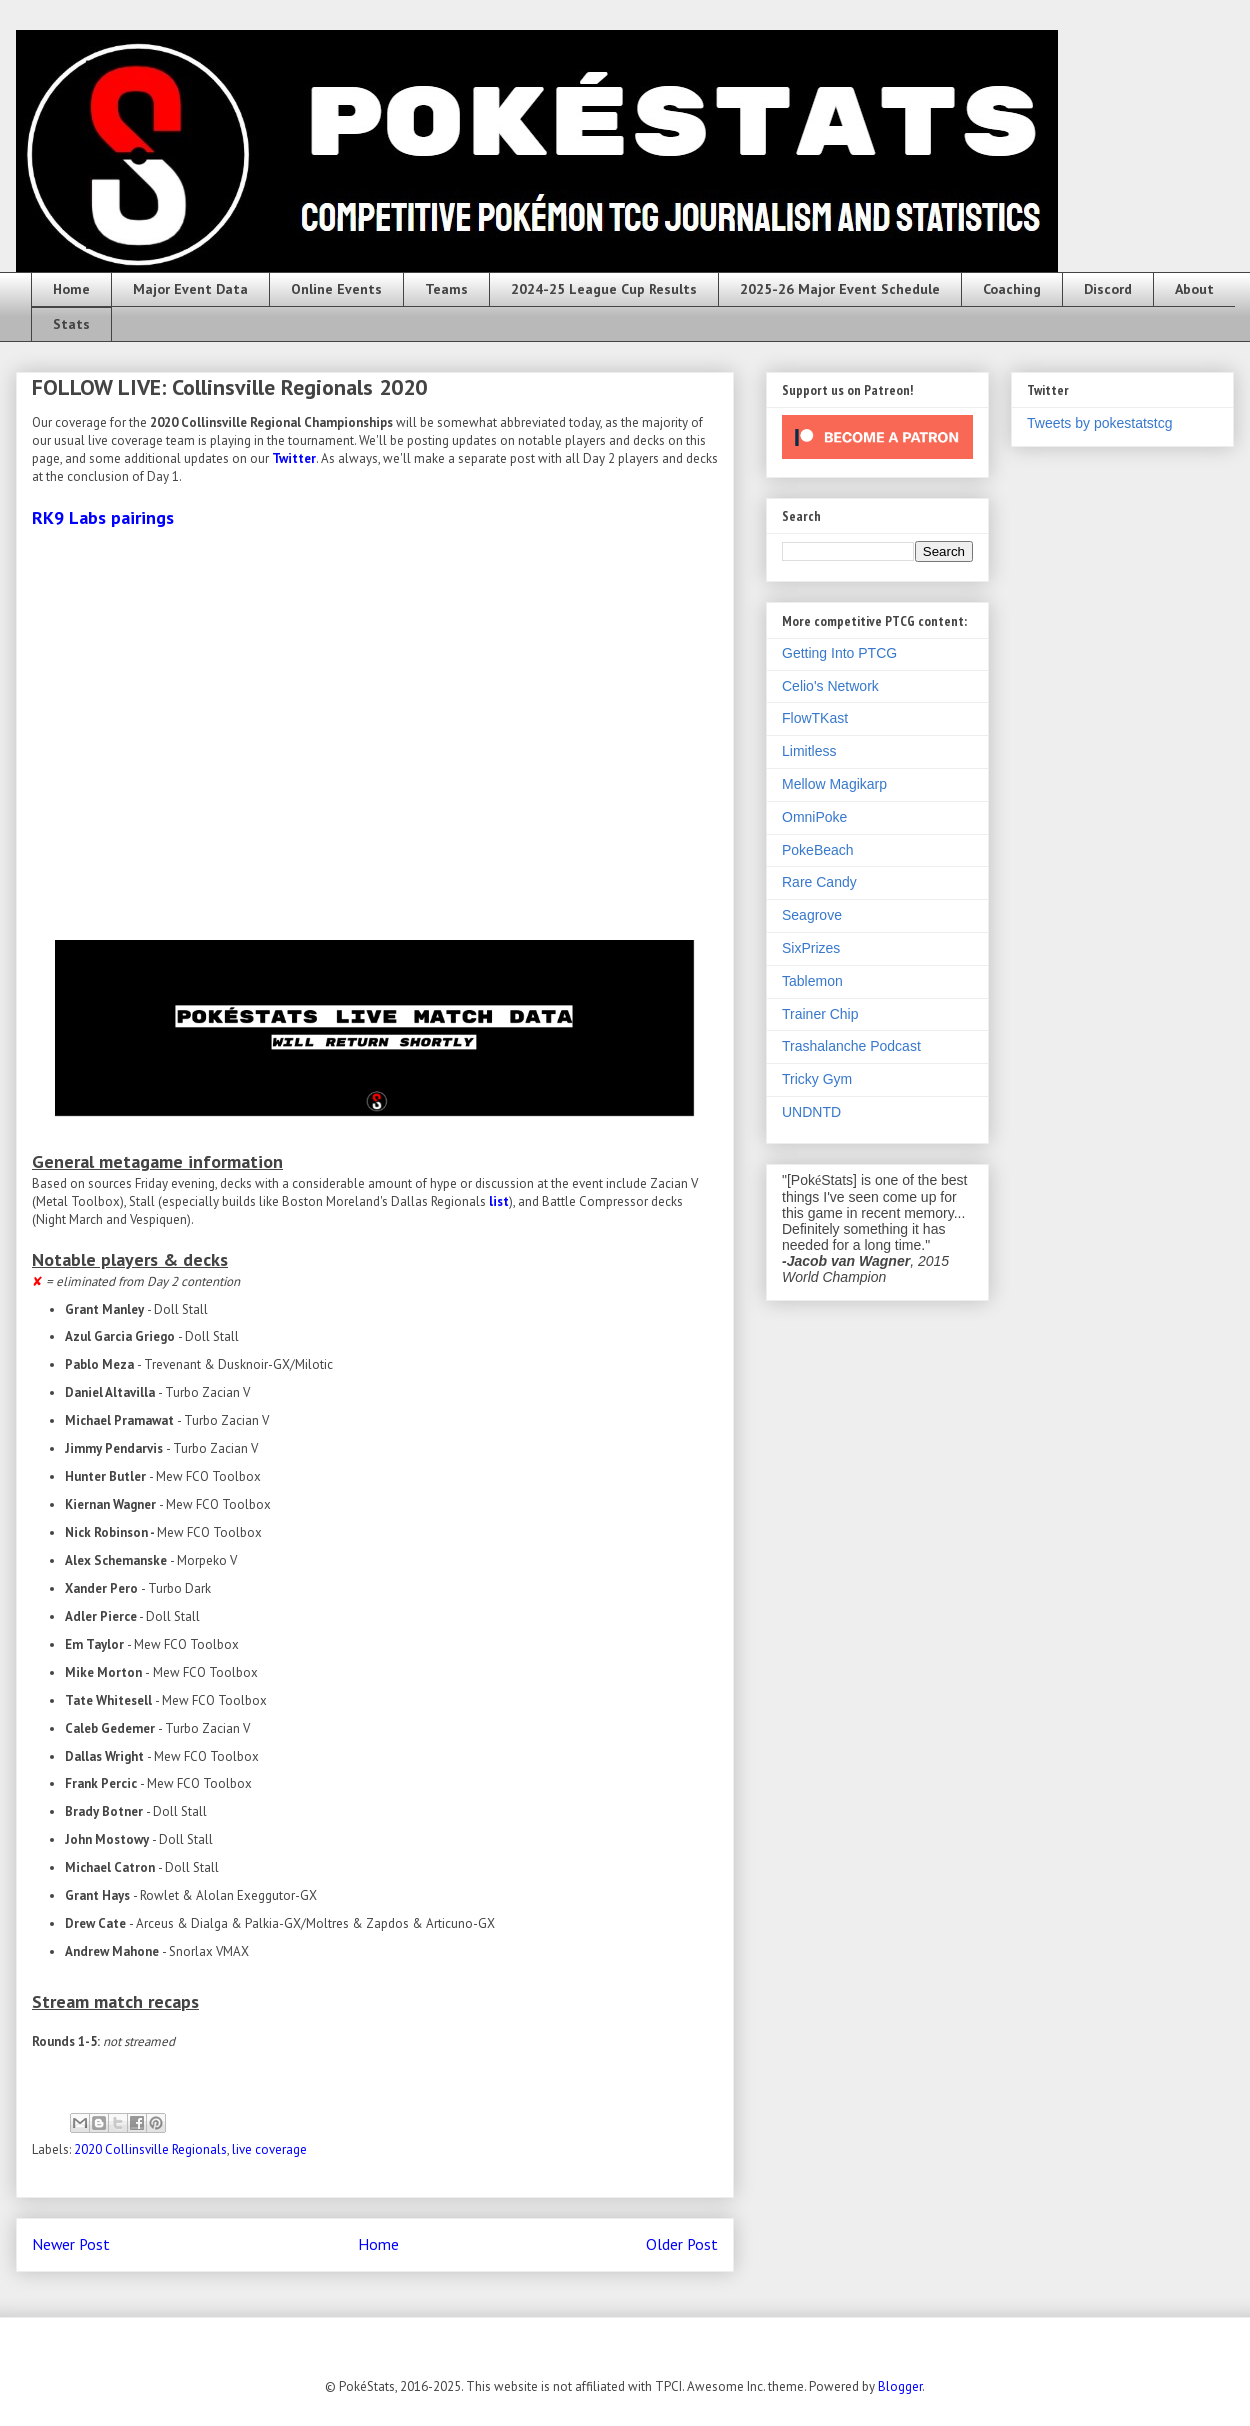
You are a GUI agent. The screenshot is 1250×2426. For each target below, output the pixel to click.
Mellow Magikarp (834, 784)
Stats (71, 324)
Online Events (336, 289)
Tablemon (812, 981)
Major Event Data (190, 289)
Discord (1108, 289)
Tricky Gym (817, 1079)
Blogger (900, 2386)
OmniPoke (814, 817)
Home (71, 289)
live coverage (269, 2149)
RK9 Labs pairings (103, 517)
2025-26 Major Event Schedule (840, 289)
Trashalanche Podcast (851, 1046)
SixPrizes (811, 948)
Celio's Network (830, 686)
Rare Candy (819, 882)
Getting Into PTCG (839, 653)
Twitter (294, 458)
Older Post (682, 2244)
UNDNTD (811, 1112)
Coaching (1012, 289)
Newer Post (71, 2244)
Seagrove (812, 915)
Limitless (809, 751)
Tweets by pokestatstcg (1100, 423)
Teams (446, 289)
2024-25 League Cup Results (604, 289)
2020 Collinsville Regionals (150, 2149)
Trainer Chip (820, 1014)
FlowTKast (815, 718)
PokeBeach (818, 850)
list (499, 1201)
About (1194, 289)
